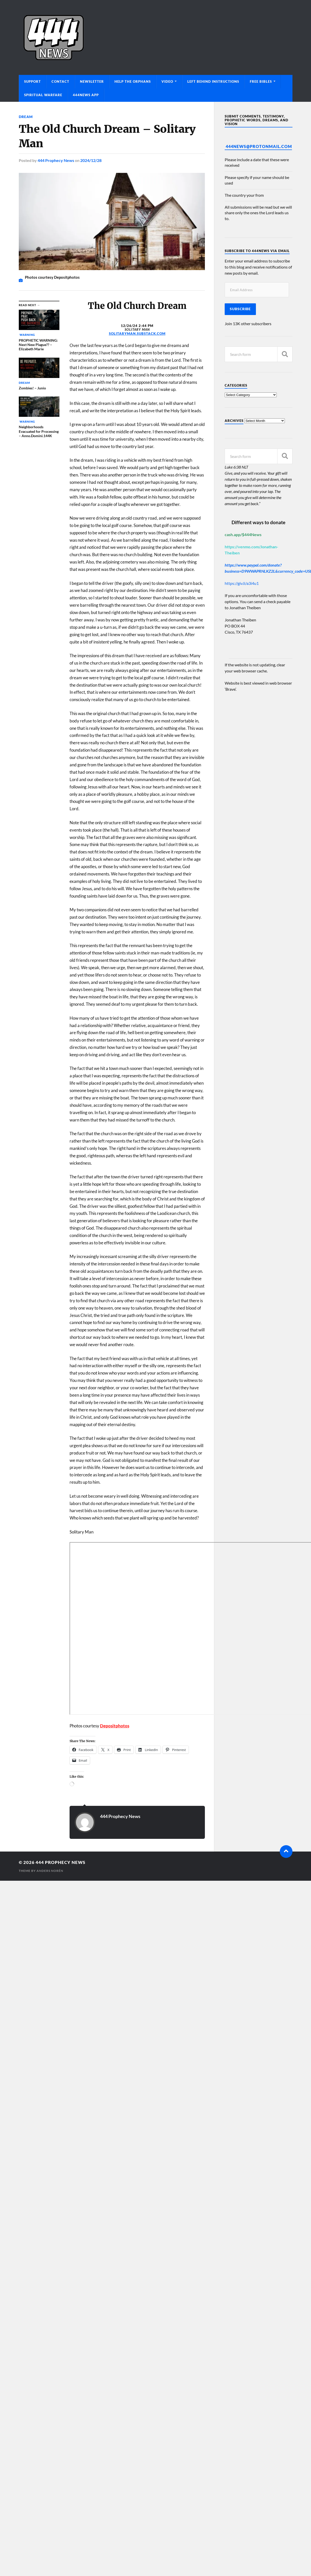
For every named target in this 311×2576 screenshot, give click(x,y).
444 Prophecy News (56, 160)
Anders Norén (50, 1871)
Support (32, 81)
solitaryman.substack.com (137, 334)
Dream (26, 116)
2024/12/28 (91, 160)
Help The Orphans (132, 81)
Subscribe (240, 309)
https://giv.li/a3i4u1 (242, 583)
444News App (86, 95)
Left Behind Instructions (213, 81)
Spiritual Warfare (43, 95)
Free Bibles (261, 81)
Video (167, 81)
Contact (60, 81)
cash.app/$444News (243, 534)
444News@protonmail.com (259, 146)
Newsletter (92, 81)
